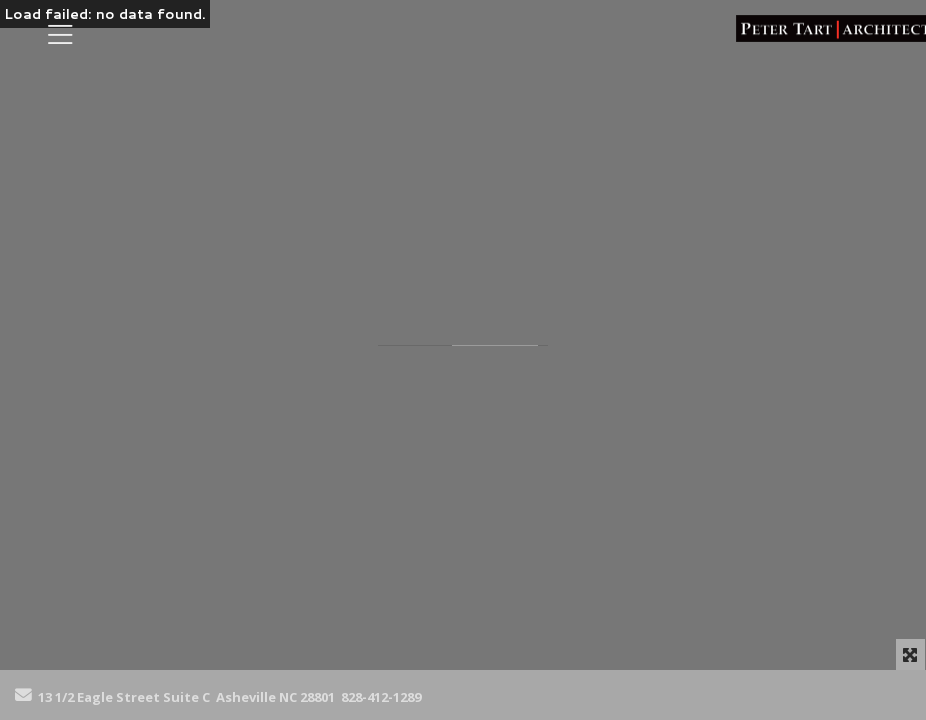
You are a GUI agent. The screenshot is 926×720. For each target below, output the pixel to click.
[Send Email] (23, 696)
